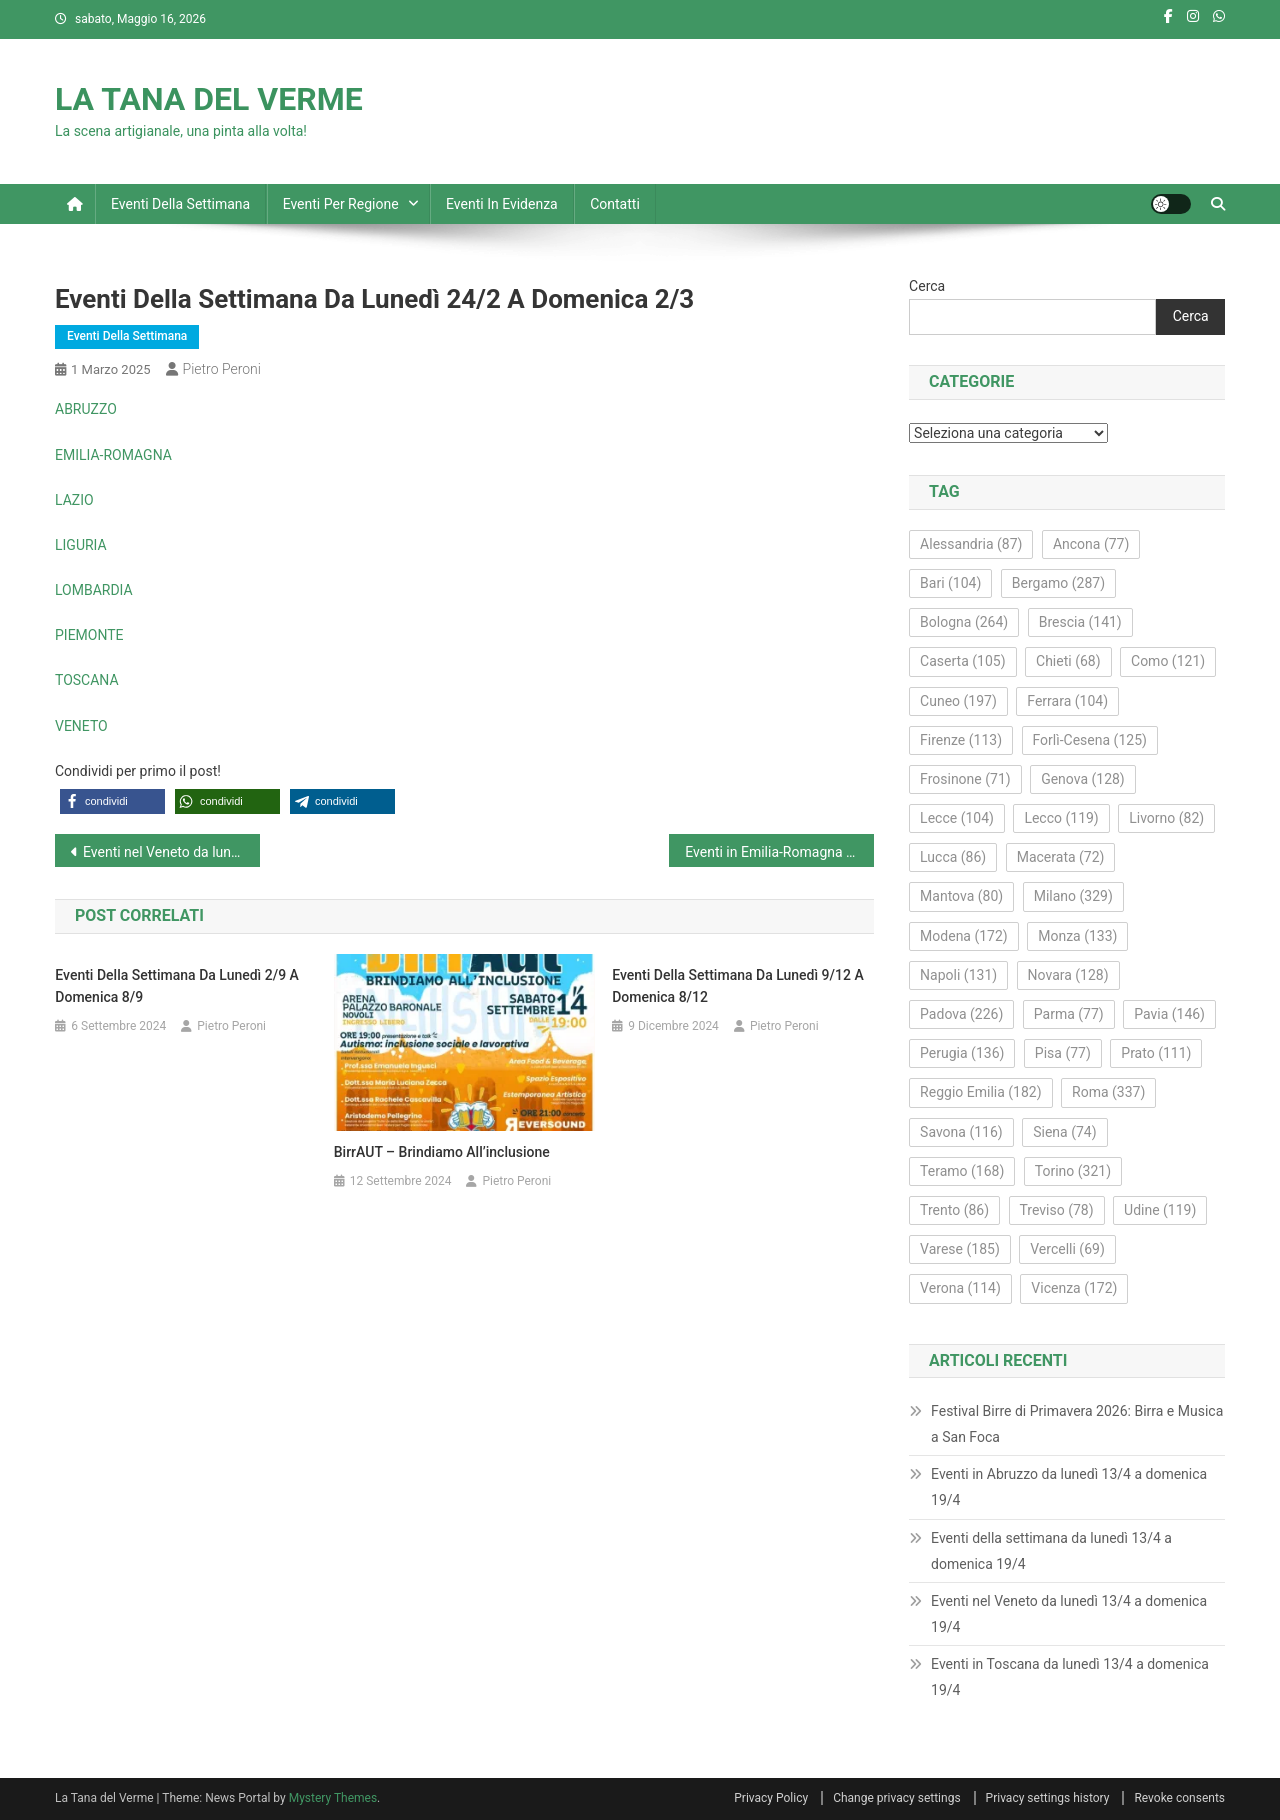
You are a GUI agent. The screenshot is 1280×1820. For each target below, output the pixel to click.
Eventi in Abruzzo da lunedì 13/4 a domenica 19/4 (1069, 1487)
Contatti (615, 204)
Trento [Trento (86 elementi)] (954, 1210)
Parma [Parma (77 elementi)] (1069, 1014)
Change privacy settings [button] (896, 1798)
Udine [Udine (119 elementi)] (1160, 1210)
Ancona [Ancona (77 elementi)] (1091, 544)
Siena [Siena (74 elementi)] (1064, 1132)
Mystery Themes (333, 1798)
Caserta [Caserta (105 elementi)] (962, 661)
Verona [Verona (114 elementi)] (960, 1288)
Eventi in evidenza (502, 204)
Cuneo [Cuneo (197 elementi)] (958, 701)
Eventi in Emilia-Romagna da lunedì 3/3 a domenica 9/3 (779, 852)
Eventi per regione (341, 204)
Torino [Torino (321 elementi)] (1073, 1171)
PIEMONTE (89, 635)
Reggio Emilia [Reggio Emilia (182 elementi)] (980, 1092)
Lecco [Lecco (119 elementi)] (1061, 818)
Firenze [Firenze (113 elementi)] (961, 740)
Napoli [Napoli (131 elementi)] (958, 975)
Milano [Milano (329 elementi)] (1073, 896)
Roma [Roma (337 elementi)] (1108, 1092)
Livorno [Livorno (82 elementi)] (1166, 818)
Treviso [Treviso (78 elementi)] (1057, 1210)
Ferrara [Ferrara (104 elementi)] (1067, 701)
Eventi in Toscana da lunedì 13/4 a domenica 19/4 (1070, 1677)
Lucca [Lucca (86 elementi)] (953, 857)
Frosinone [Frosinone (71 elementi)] (965, 779)
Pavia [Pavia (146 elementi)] (1169, 1014)
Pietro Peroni (222, 369)
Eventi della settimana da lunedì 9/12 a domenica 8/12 (738, 986)
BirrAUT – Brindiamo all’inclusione (442, 1152)
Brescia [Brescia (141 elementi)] (1080, 622)
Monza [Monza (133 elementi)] (1077, 936)
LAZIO (74, 500)
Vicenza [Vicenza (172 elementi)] (1074, 1288)
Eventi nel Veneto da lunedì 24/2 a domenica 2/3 (171, 852)
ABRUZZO (86, 409)
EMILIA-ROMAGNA (113, 455)
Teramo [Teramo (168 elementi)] (962, 1171)
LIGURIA (81, 545)
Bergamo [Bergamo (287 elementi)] (1058, 583)
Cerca (927, 286)
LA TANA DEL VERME (209, 99)
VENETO (81, 726)
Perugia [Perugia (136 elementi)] (962, 1053)
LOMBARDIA (94, 590)
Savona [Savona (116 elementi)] (961, 1132)
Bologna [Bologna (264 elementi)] (964, 622)
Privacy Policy (771, 1798)
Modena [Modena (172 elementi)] (964, 936)
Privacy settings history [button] (1048, 1798)
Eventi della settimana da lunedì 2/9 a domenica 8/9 (177, 986)
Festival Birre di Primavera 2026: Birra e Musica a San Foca (1077, 1424)
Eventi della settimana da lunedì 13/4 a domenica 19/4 (1051, 1551)
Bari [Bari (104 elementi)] (950, 583)
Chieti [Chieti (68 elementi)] (1068, 661)
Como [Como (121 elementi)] (1168, 661)
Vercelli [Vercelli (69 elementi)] (1067, 1249)
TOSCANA (87, 680)
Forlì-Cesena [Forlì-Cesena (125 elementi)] (1090, 740)
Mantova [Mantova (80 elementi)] (961, 896)
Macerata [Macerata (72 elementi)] (1061, 857)
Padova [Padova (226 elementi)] (961, 1014)
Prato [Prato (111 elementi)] (1156, 1053)
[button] (112, 801)
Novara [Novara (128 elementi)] (1068, 975)
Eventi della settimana (180, 204)
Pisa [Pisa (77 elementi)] (1063, 1053)
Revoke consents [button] (1179, 1798)
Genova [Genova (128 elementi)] (1083, 779)
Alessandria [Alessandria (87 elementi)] (971, 544)
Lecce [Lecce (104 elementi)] (957, 818)
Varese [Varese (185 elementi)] (960, 1249)
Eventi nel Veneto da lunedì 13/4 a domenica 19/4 (1069, 1614)
